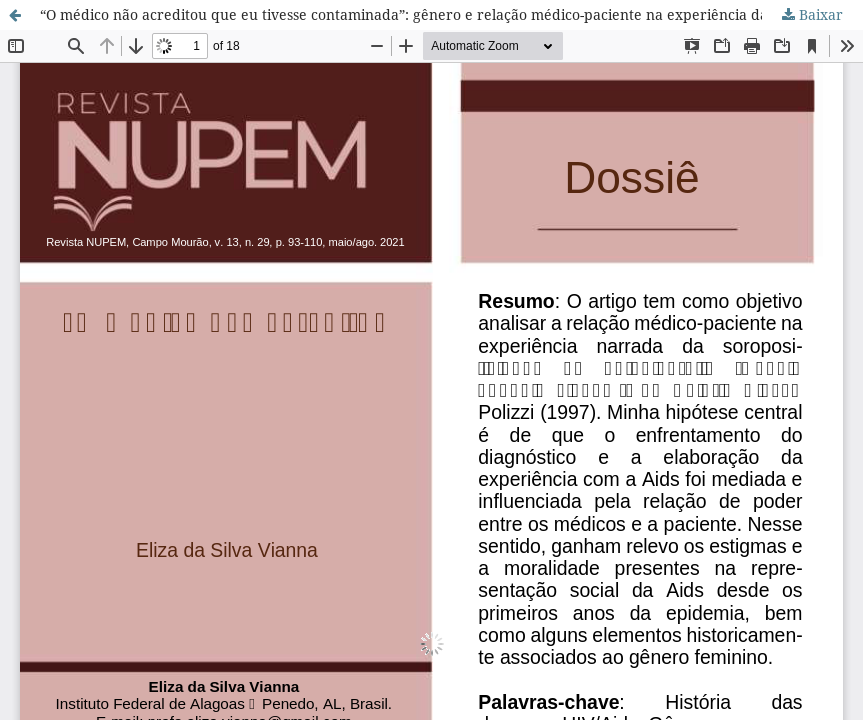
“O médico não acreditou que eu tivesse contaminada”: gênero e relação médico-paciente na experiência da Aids (420, 14)
